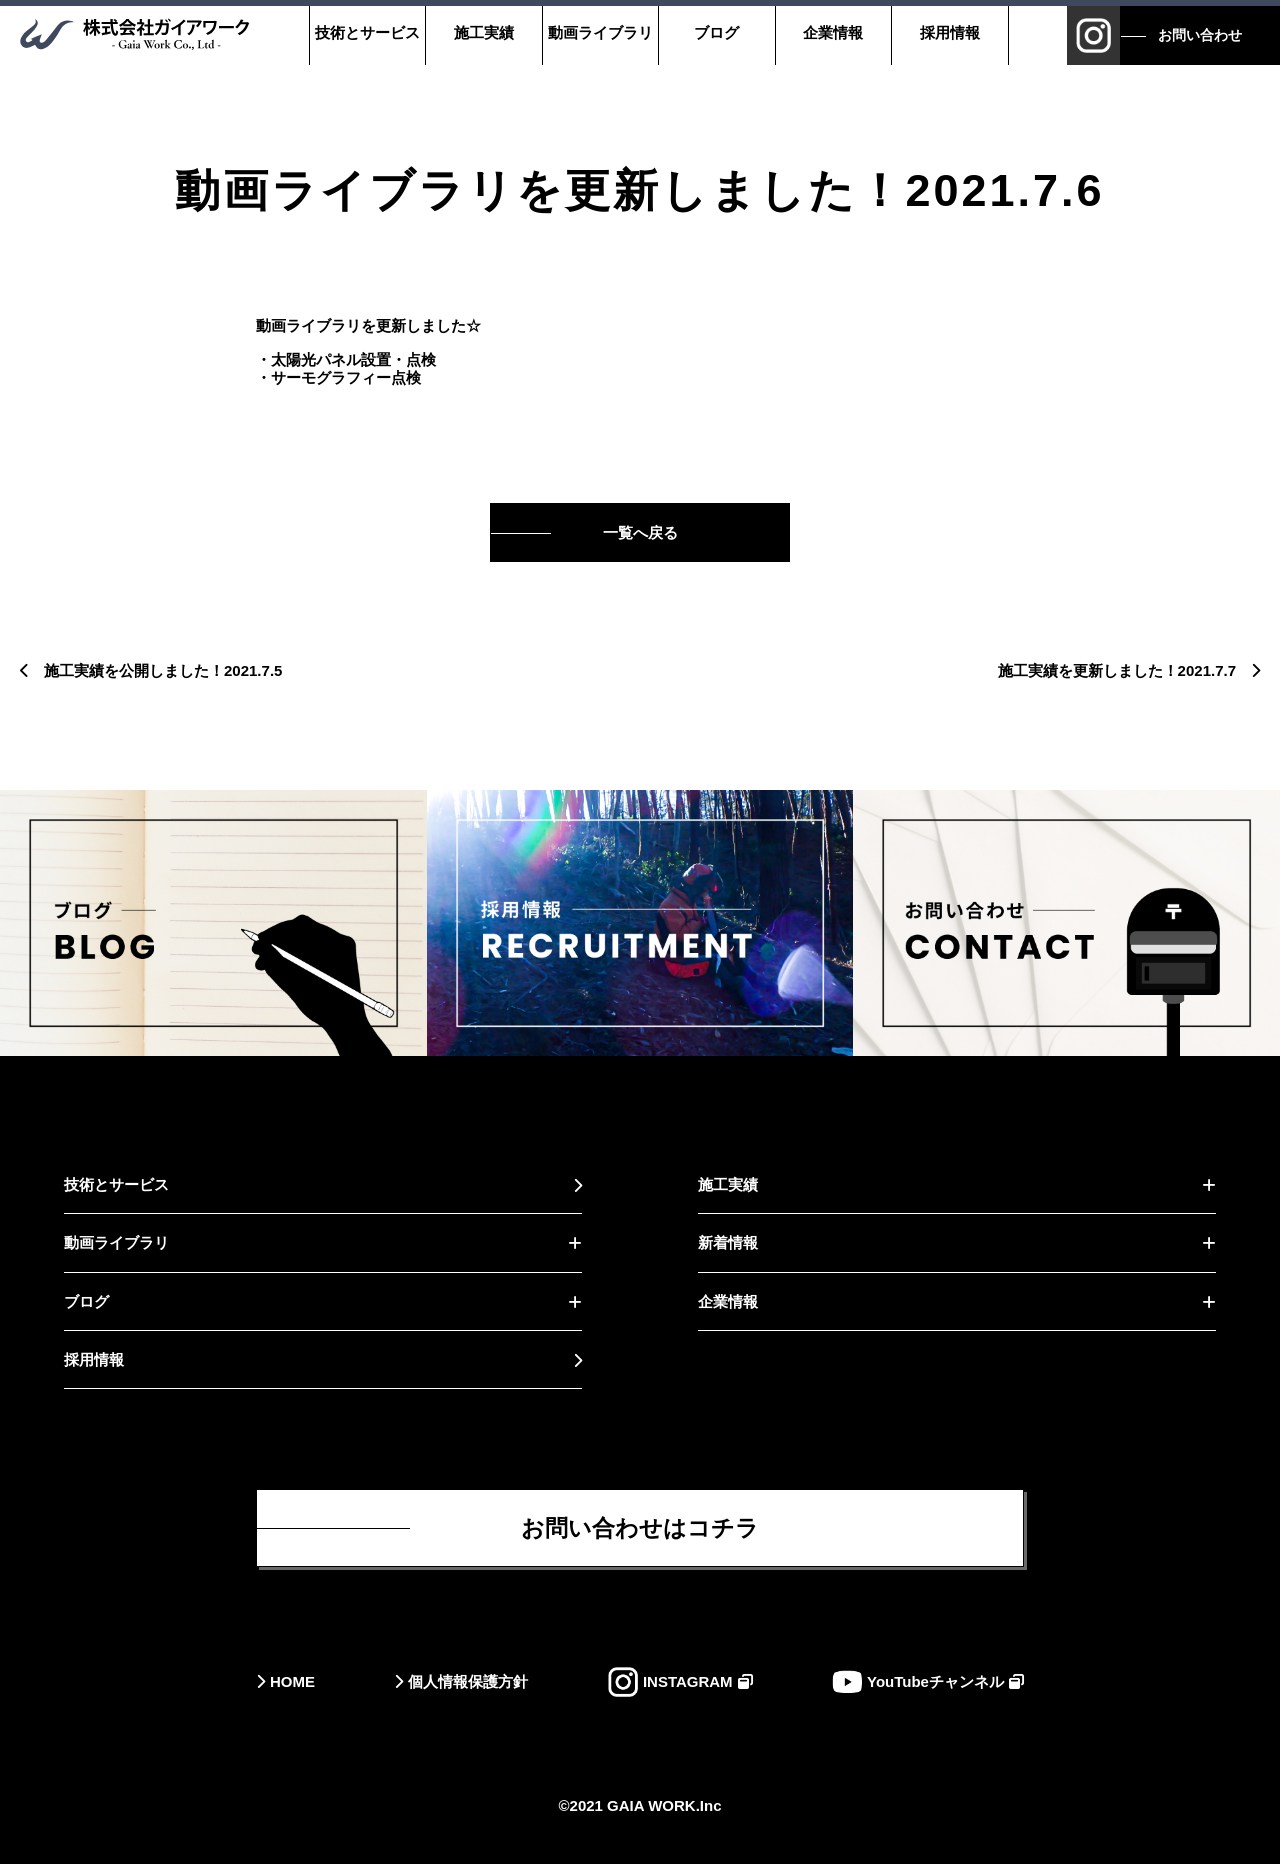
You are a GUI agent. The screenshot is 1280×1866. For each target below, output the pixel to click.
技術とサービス (366, 32)
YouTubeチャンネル (935, 1683)
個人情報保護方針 (468, 1683)
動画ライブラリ (599, 32)
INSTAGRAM (688, 1683)
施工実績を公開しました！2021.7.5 (163, 670)
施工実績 (483, 32)
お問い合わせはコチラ (640, 1528)
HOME (292, 1683)
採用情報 (949, 32)
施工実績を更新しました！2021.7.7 (1117, 670)
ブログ (716, 32)
